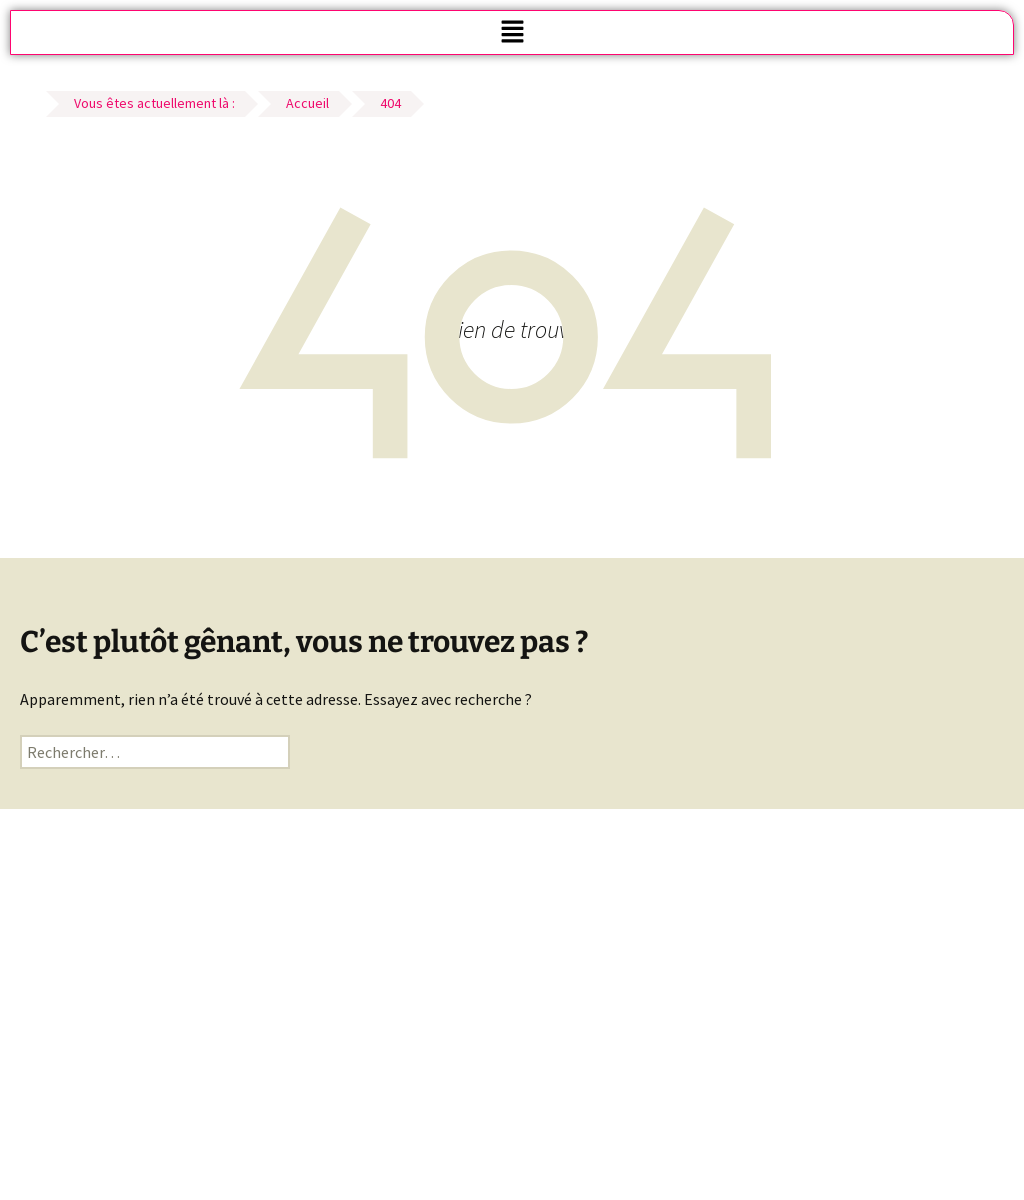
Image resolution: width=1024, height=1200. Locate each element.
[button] (512, 32)
